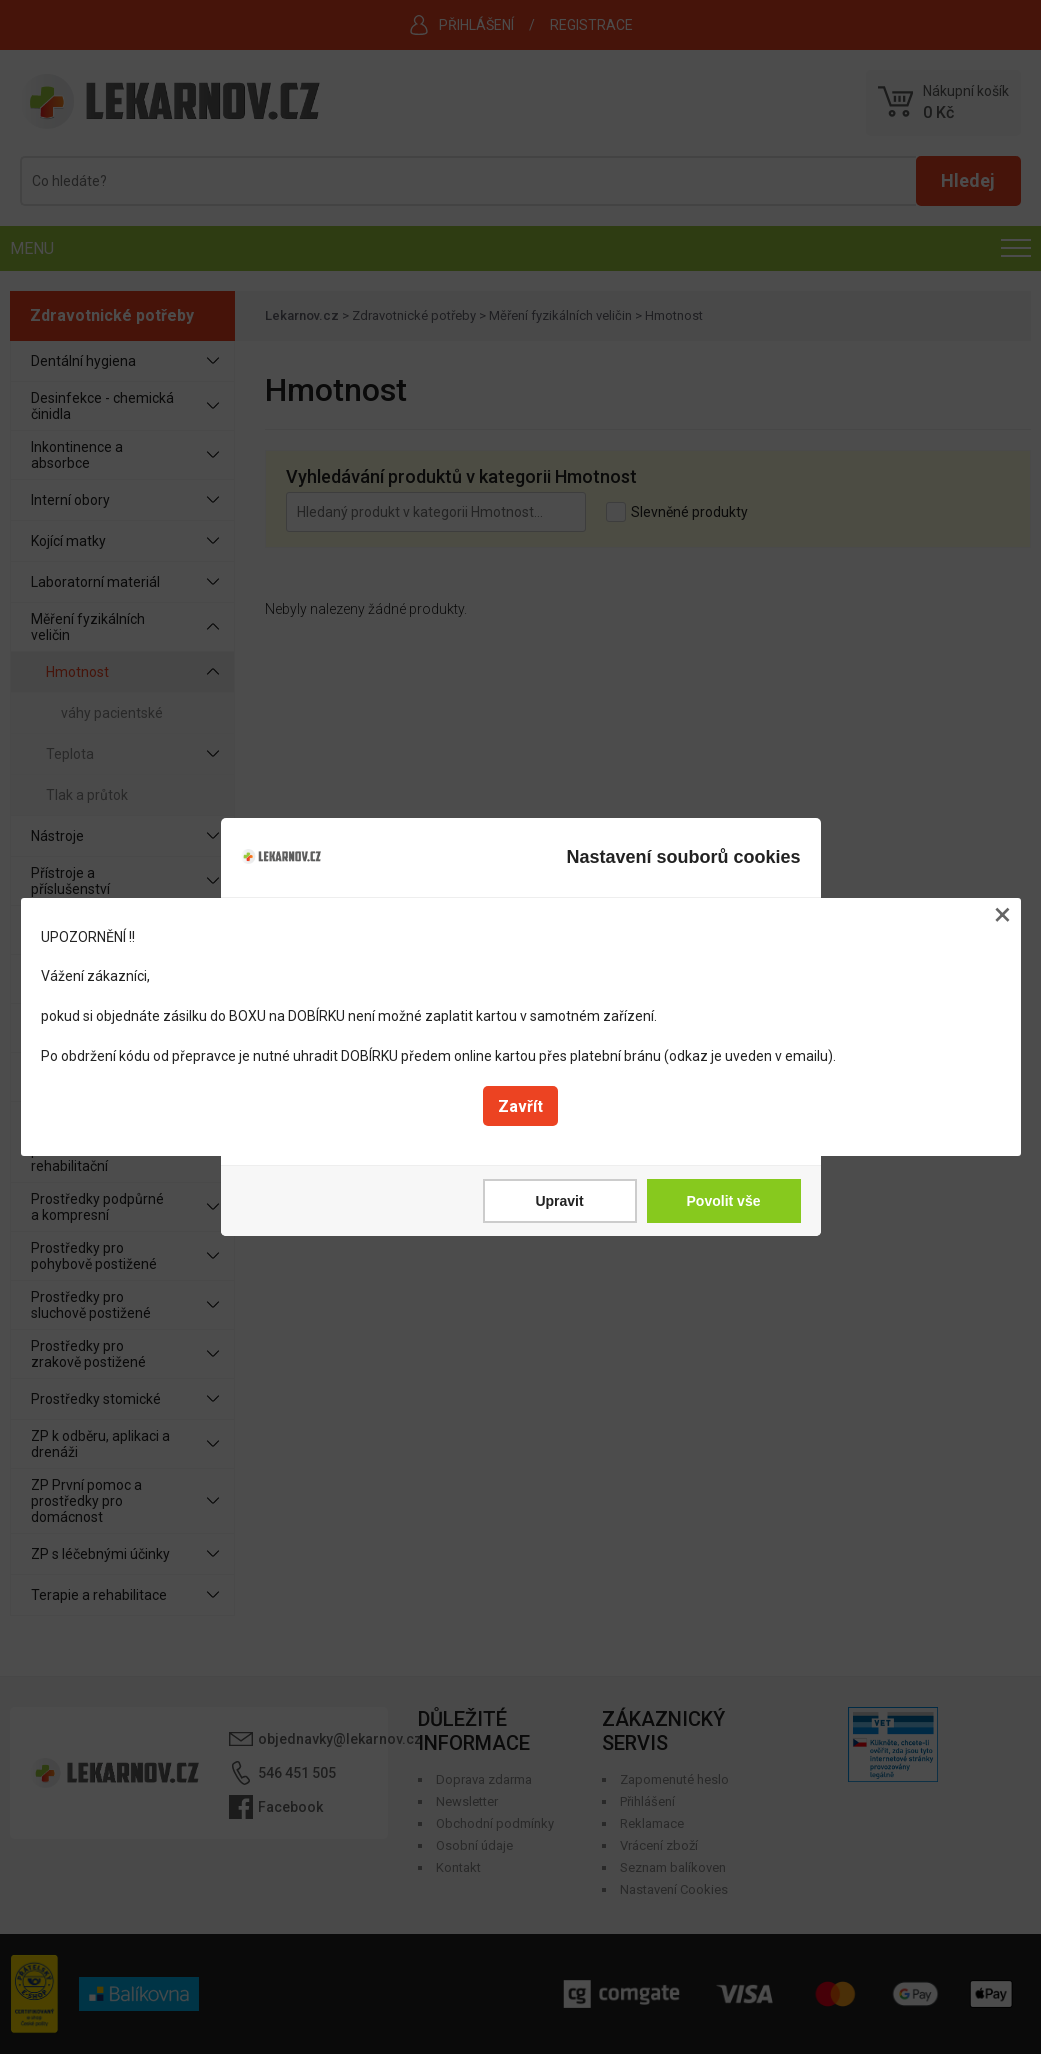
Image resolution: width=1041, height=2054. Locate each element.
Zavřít (520, 1106)
